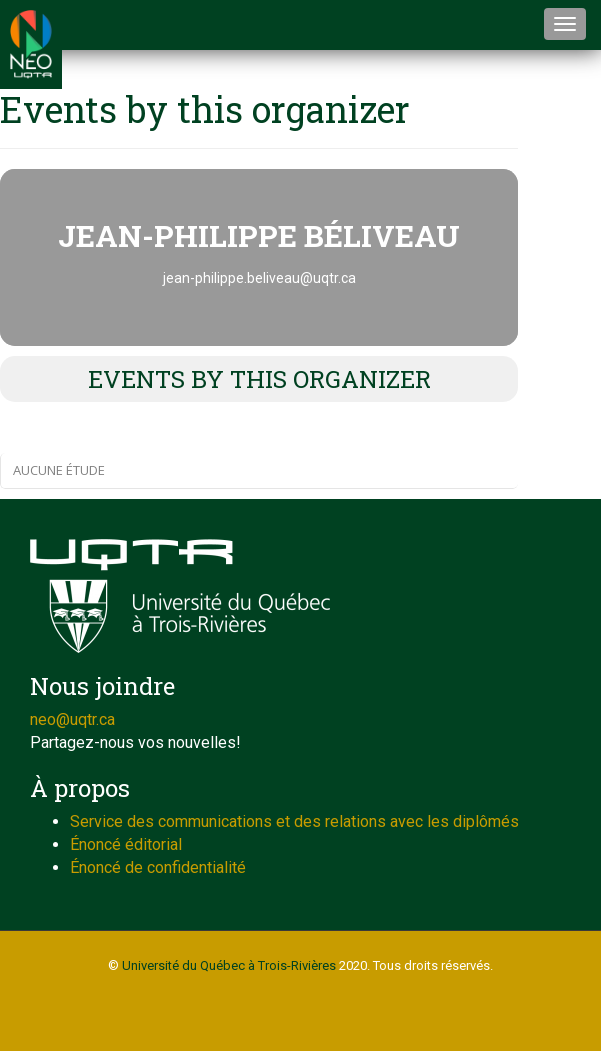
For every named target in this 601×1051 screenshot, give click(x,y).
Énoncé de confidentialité (158, 867)
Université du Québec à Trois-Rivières (229, 965)
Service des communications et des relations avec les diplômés (294, 821)
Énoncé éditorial (126, 844)
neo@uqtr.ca (72, 719)
